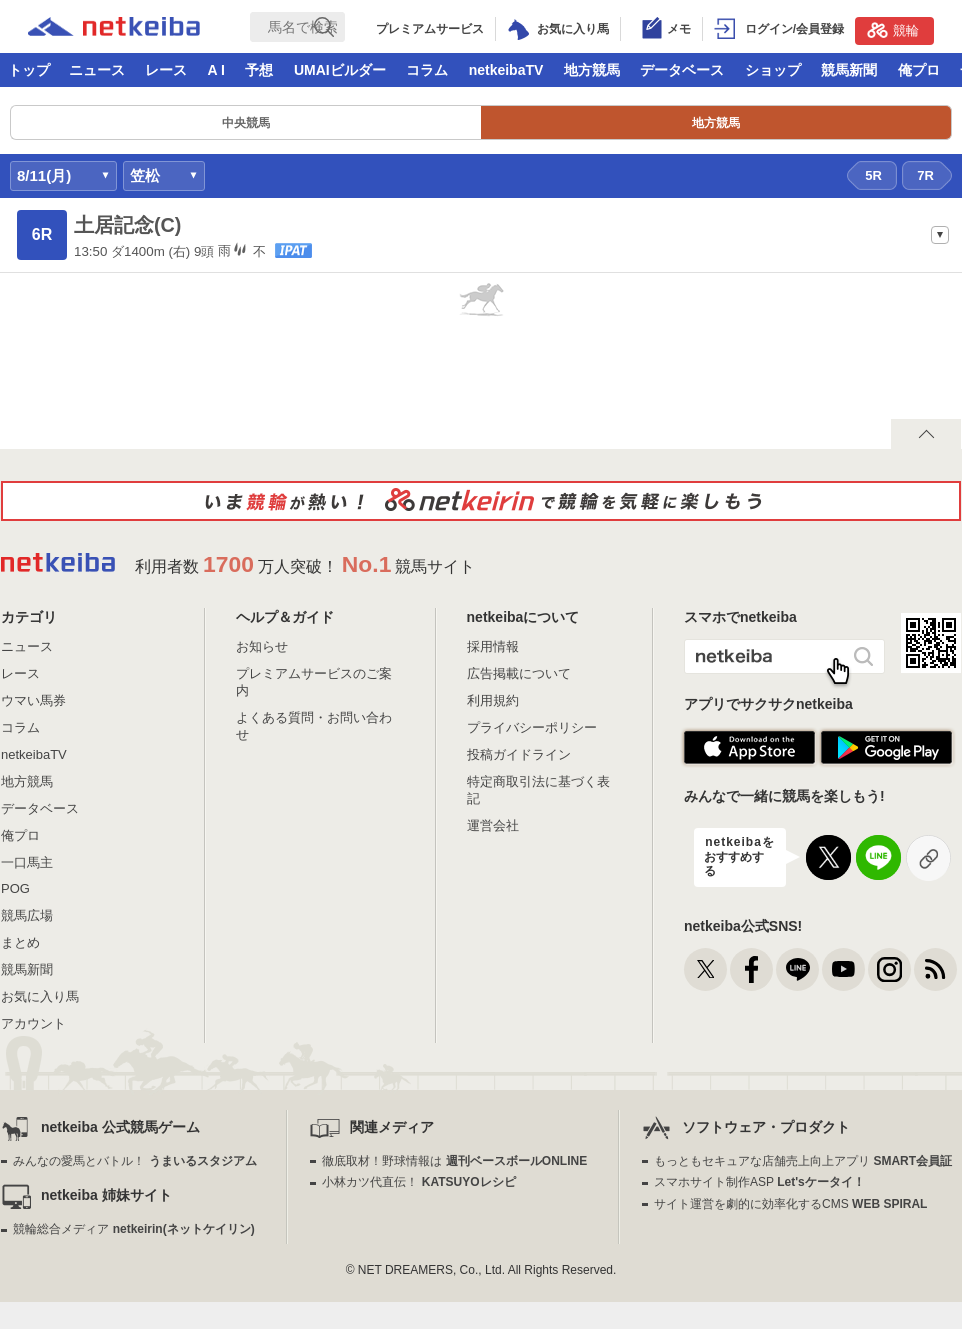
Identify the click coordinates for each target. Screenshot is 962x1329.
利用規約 (493, 700)
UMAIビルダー (340, 70)
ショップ (773, 70)
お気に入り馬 (40, 996)
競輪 (893, 30)
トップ (29, 70)
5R (873, 175)
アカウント (33, 1023)
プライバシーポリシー (532, 727)
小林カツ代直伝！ (418, 1182)
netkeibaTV (506, 70)
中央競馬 (246, 123)
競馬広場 (27, 915)
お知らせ (262, 646)
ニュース (97, 70)
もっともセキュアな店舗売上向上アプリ (803, 1161)
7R (925, 175)
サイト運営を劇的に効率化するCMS (790, 1204)
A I (216, 70)
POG (15, 888)
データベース (682, 70)
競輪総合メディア (133, 1229)
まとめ (20, 942)
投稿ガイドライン (519, 754)
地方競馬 (592, 70)
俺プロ (919, 70)
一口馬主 (27, 862)
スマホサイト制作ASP (759, 1182)
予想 (259, 70)
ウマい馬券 (33, 700)
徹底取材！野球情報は (454, 1161)
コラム (427, 70)
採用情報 (493, 646)
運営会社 (493, 825)
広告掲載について (519, 673)
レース (166, 70)
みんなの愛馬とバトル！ (134, 1161)
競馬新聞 (849, 70)
